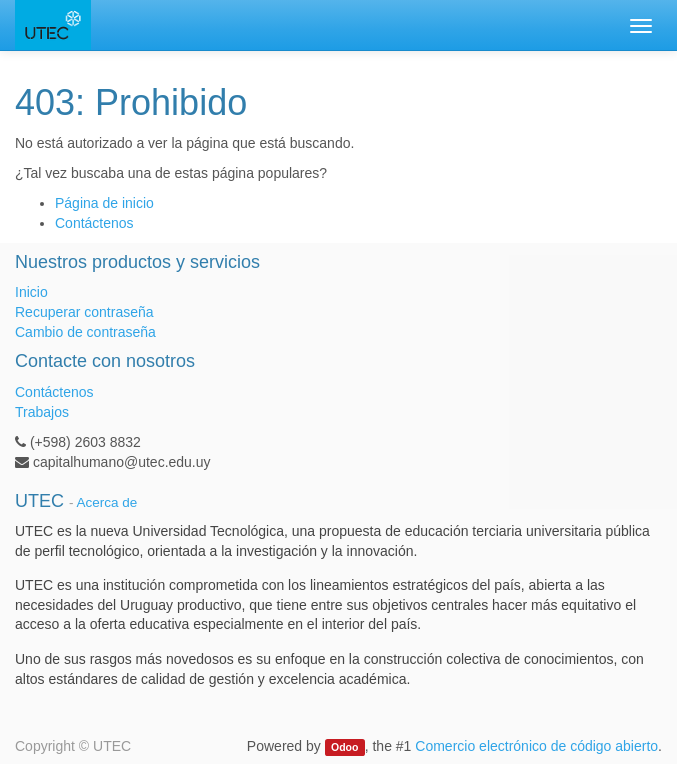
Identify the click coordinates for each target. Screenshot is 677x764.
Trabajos (42, 412)
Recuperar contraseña (84, 312)
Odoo (344, 747)
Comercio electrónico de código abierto (536, 746)
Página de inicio (104, 203)
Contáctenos (94, 223)
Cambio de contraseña (85, 332)
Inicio (31, 292)
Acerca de (107, 502)
